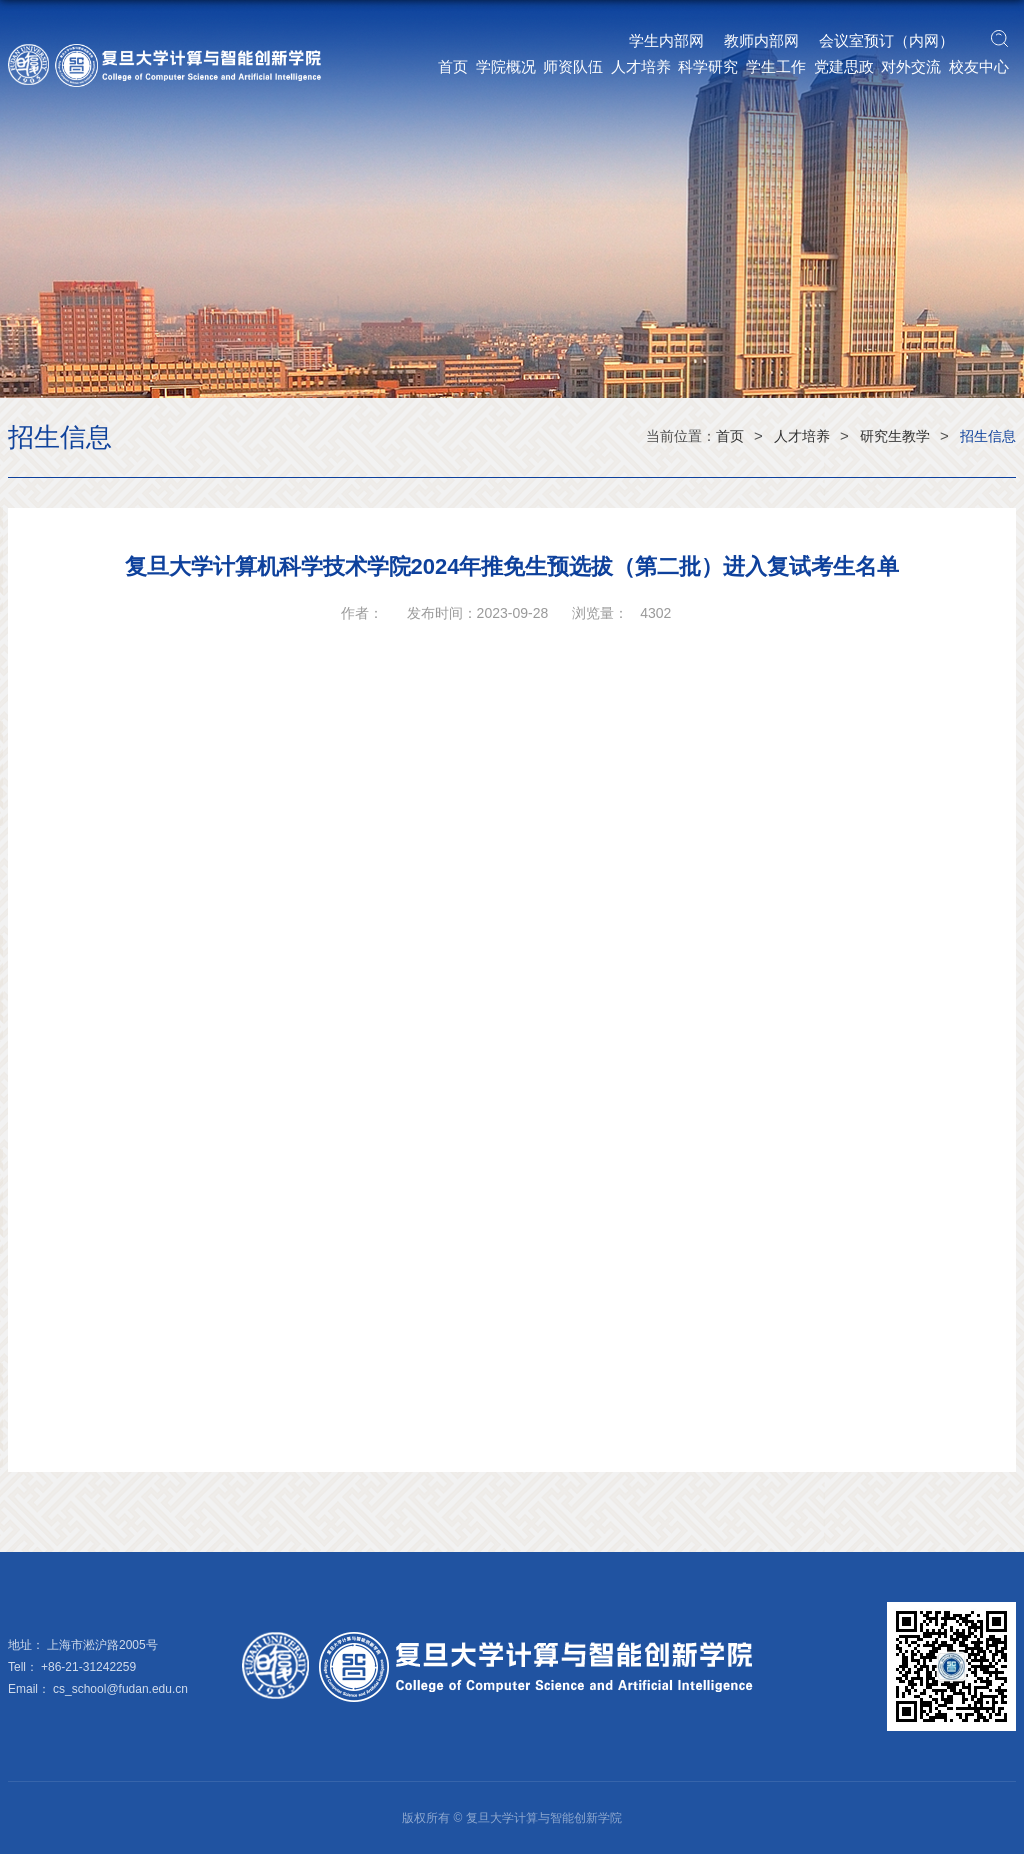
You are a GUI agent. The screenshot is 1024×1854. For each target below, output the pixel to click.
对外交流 (911, 66)
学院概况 (506, 66)
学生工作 (776, 66)
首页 (453, 66)
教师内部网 (761, 40)
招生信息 (988, 436)
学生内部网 (666, 40)
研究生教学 (895, 436)
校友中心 (979, 66)
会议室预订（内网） (886, 40)
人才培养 (641, 66)
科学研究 (708, 66)
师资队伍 (573, 66)
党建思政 (844, 66)
